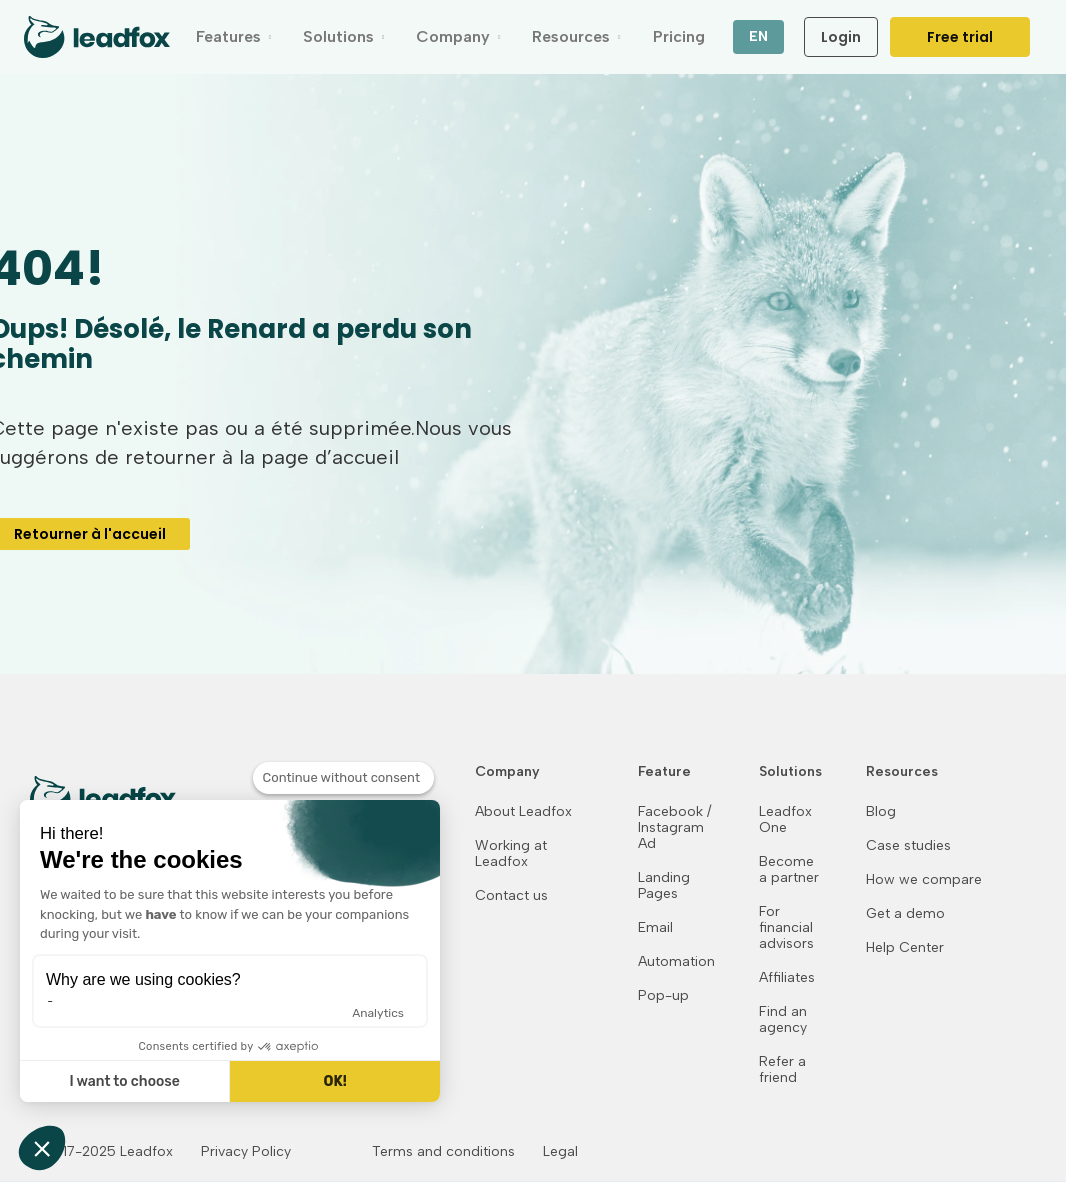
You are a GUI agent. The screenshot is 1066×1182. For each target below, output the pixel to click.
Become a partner (789, 870)
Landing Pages (664, 886)
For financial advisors (786, 928)
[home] (97, 37)
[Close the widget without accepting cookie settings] (343, 778)
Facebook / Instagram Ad (674, 828)
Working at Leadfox (511, 854)
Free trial (960, 37)
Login (841, 37)
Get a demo (905, 914)
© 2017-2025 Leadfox (101, 1152)
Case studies (908, 846)
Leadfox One (785, 820)
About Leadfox (523, 812)
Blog (881, 812)
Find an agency (783, 1020)
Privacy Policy (246, 1152)
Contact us (511, 896)
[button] (233, 37)
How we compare (924, 880)
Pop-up (663, 996)
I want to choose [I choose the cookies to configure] (124, 1081)
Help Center (905, 948)
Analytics (378, 1013)
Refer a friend (782, 1070)
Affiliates (787, 978)
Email (655, 928)
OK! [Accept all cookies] (334, 1081)
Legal (560, 1152)
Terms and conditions (443, 1152)
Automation (676, 962)
